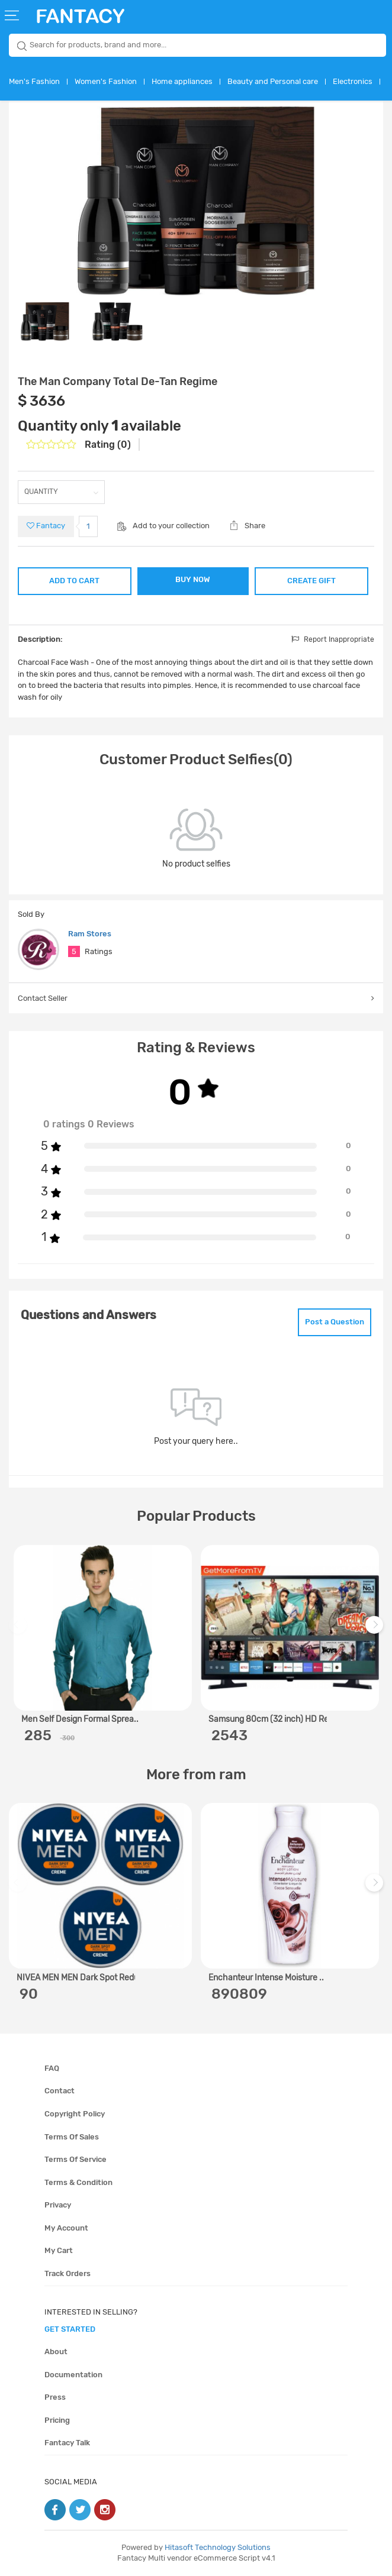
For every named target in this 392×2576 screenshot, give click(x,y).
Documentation (73, 2374)
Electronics (352, 81)
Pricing (57, 2420)
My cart (58, 2250)
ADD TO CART (74, 580)
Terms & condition (78, 2182)
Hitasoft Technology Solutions (218, 2547)
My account (66, 2227)
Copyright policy (74, 2113)
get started (69, 2329)
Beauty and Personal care (272, 81)
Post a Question (334, 1321)
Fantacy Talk (67, 2442)
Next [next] (376, 1630)
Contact (59, 2090)
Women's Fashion (106, 81)
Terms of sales (71, 2136)
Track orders (67, 2273)
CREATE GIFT (311, 580)
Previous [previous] (19, 1630)
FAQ (51, 2068)
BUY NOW (192, 579)
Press (55, 2397)
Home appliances (182, 81)
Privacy (57, 2204)
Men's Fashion (34, 81)
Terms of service (75, 2159)
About (56, 2351)
